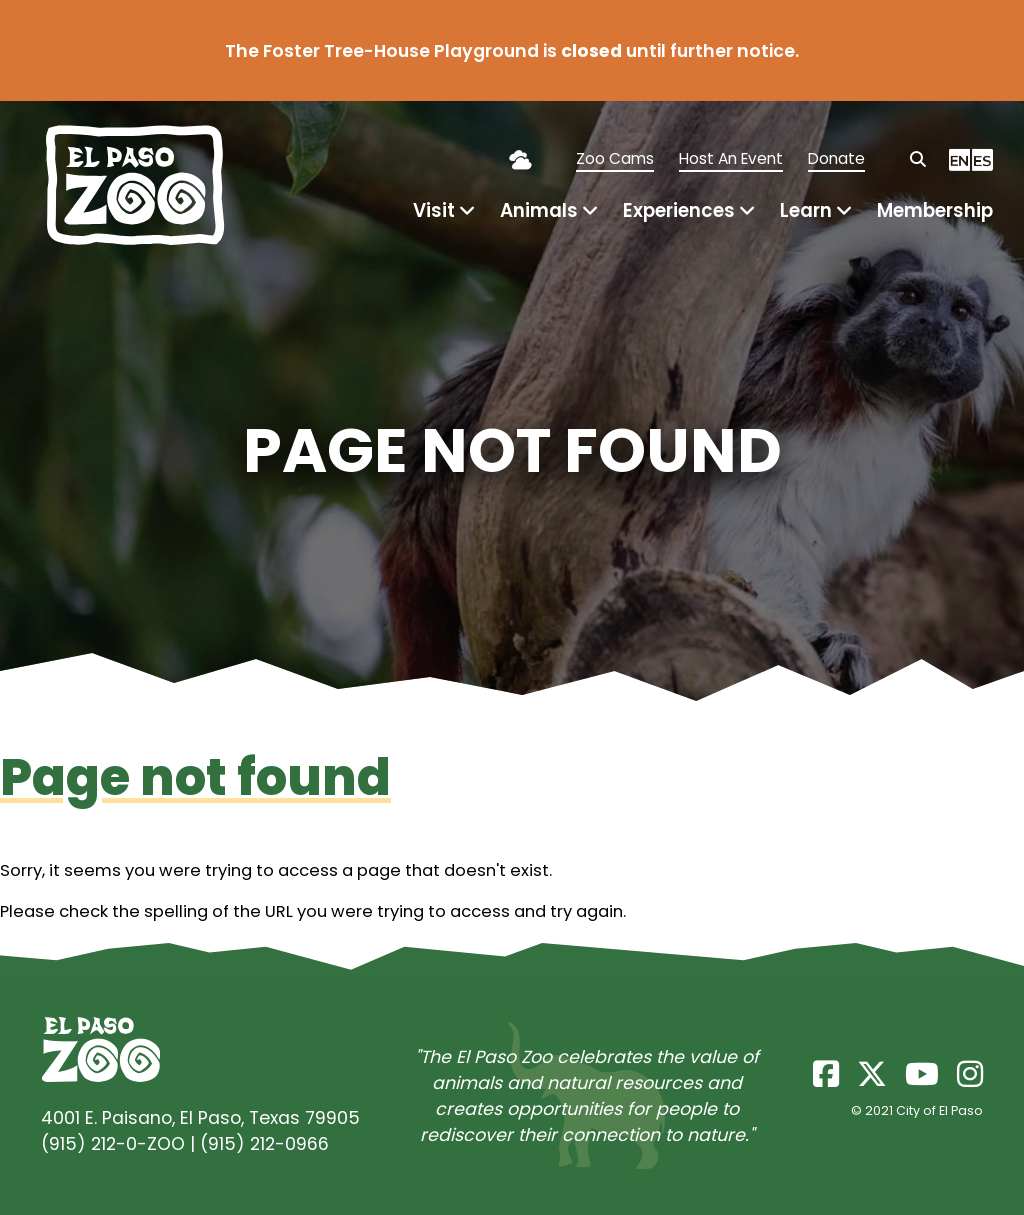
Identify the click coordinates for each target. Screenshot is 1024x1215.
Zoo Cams (615, 158)
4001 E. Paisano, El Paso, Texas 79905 (200, 1118)
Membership (935, 210)
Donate (836, 158)
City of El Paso (939, 1110)
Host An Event (731, 158)
